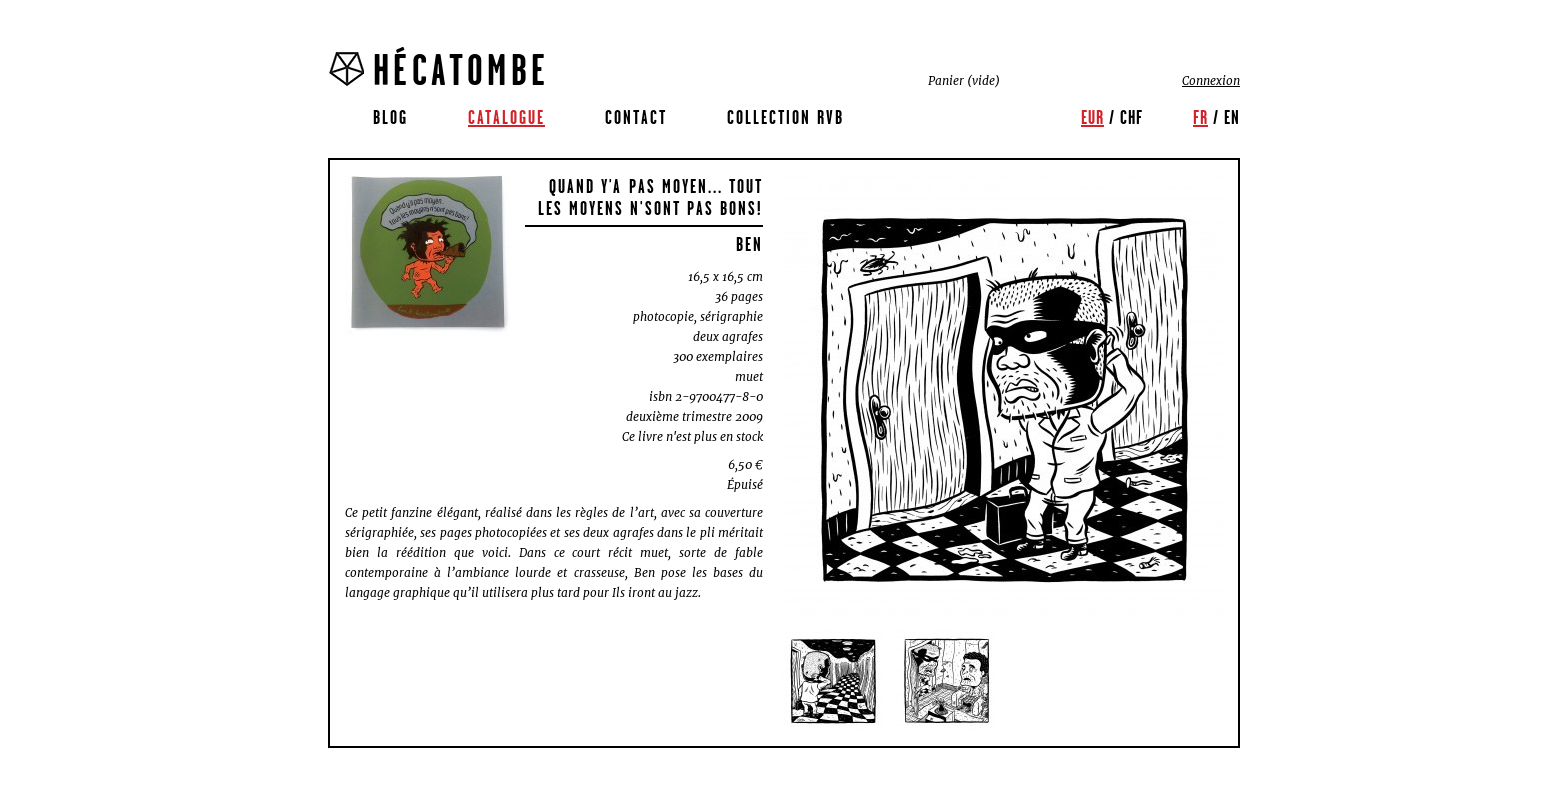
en (1232, 117)
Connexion (1211, 80)
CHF (1131, 117)
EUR (1092, 117)
